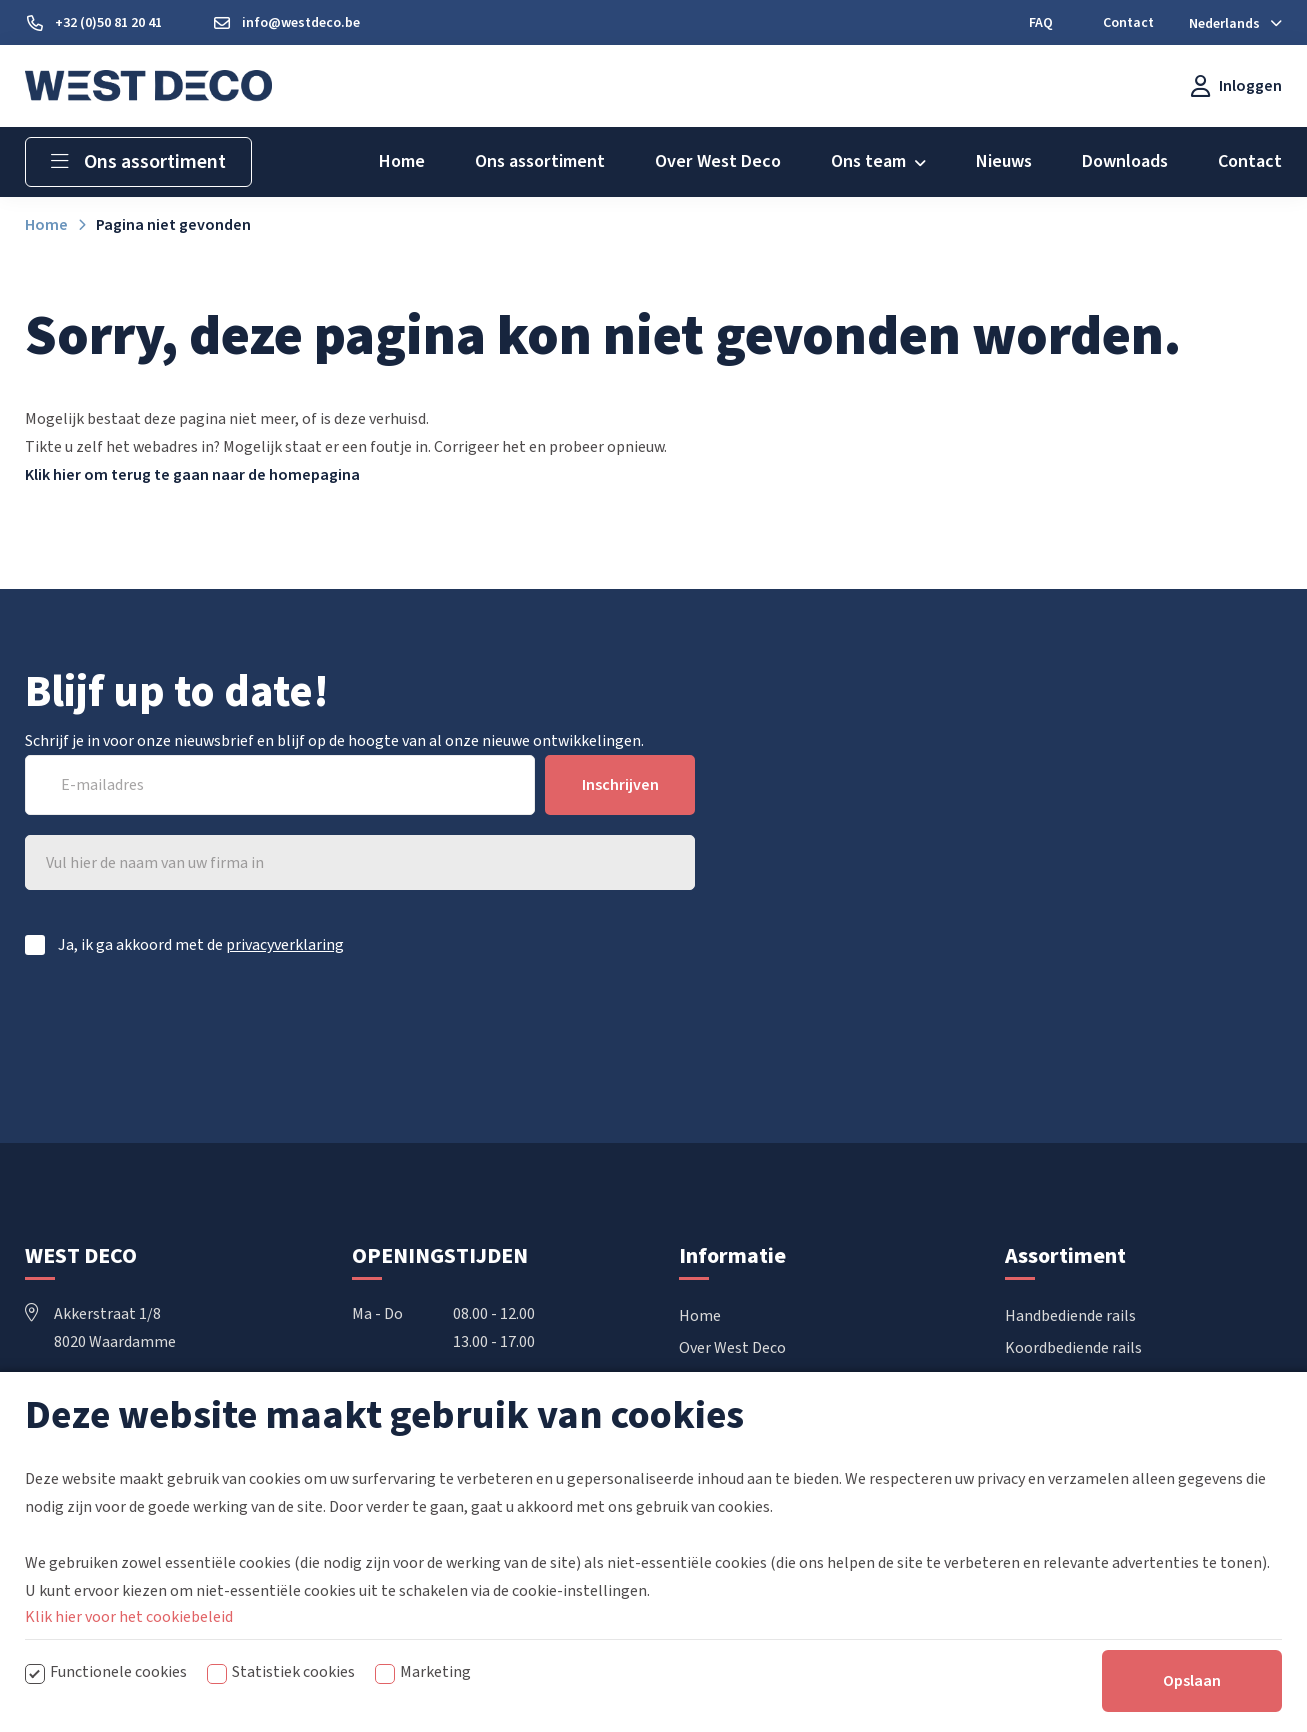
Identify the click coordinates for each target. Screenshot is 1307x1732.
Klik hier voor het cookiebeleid (129, 1687)
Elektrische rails (1060, 1380)
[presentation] (543, 1029)
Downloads (717, 1380)
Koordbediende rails (1073, 1348)
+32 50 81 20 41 (92, 1398)
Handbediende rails (1070, 1316)
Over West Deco (732, 1348)
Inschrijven (620, 785)
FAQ (692, 1412)
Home (700, 1316)
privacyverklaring (285, 945)
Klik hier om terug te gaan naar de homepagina (192, 475)
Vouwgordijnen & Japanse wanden (1120, 1412)
